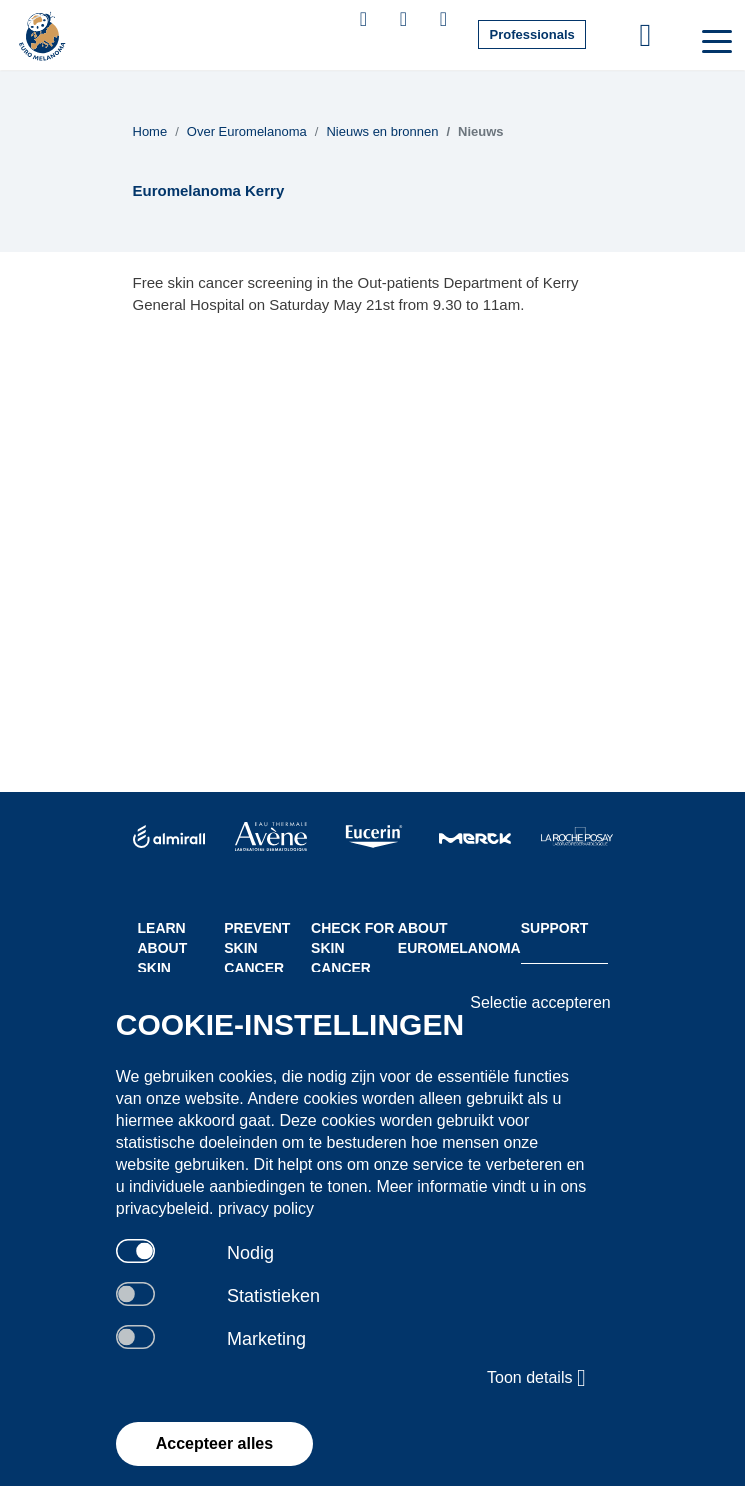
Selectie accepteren (540, 1002)
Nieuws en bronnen (382, 131)
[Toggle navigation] (715, 40)
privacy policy (266, 1208)
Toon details (536, 1378)
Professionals (531, 34)
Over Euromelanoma (247, 131)
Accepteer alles (214, 1443)
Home (150, 131)
